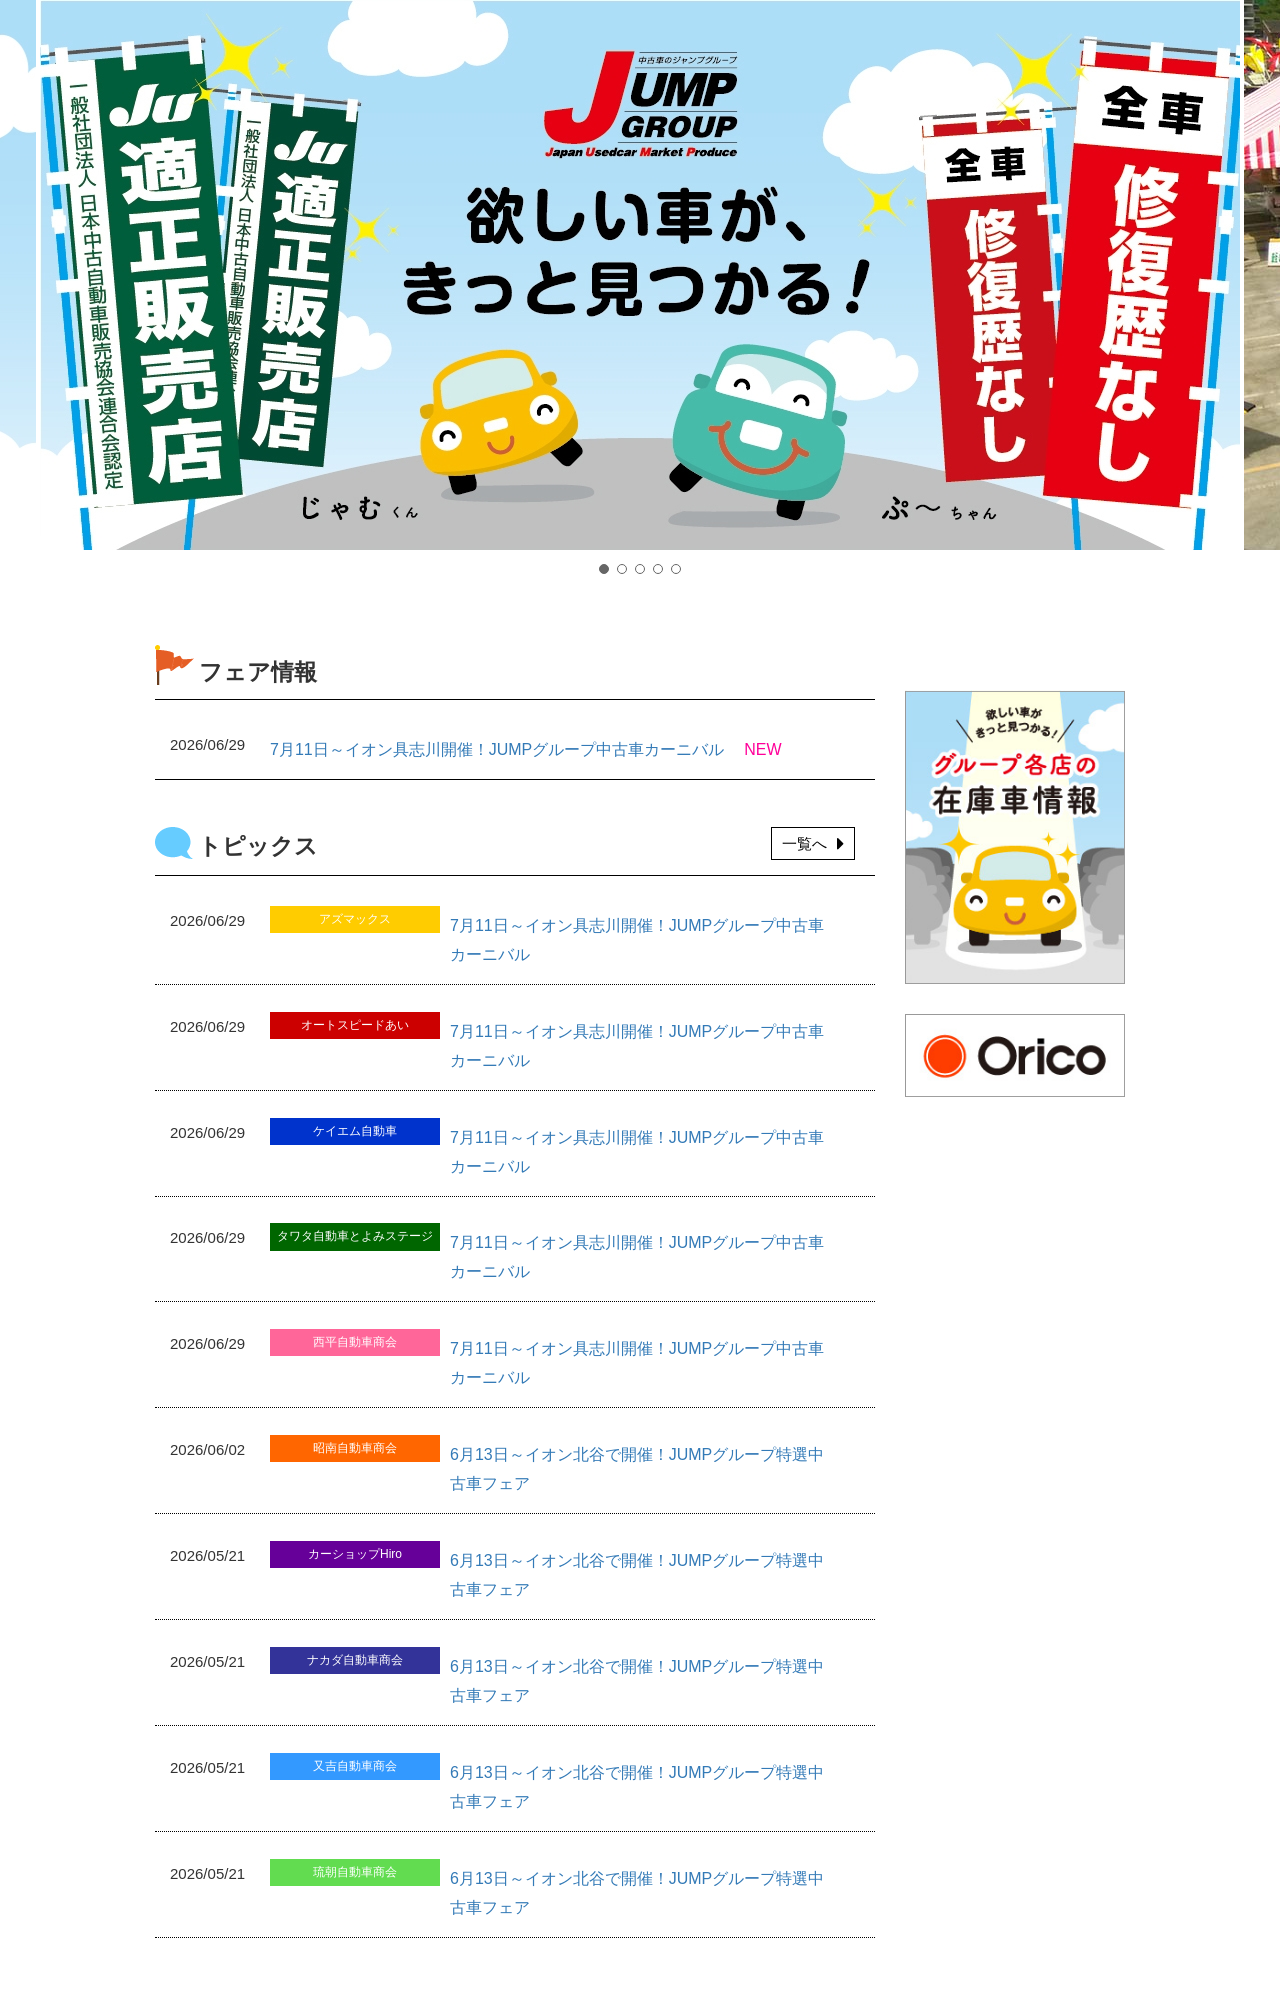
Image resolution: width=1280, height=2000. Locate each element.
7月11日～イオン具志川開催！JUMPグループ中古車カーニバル (497, 749)
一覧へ (813, 843)
